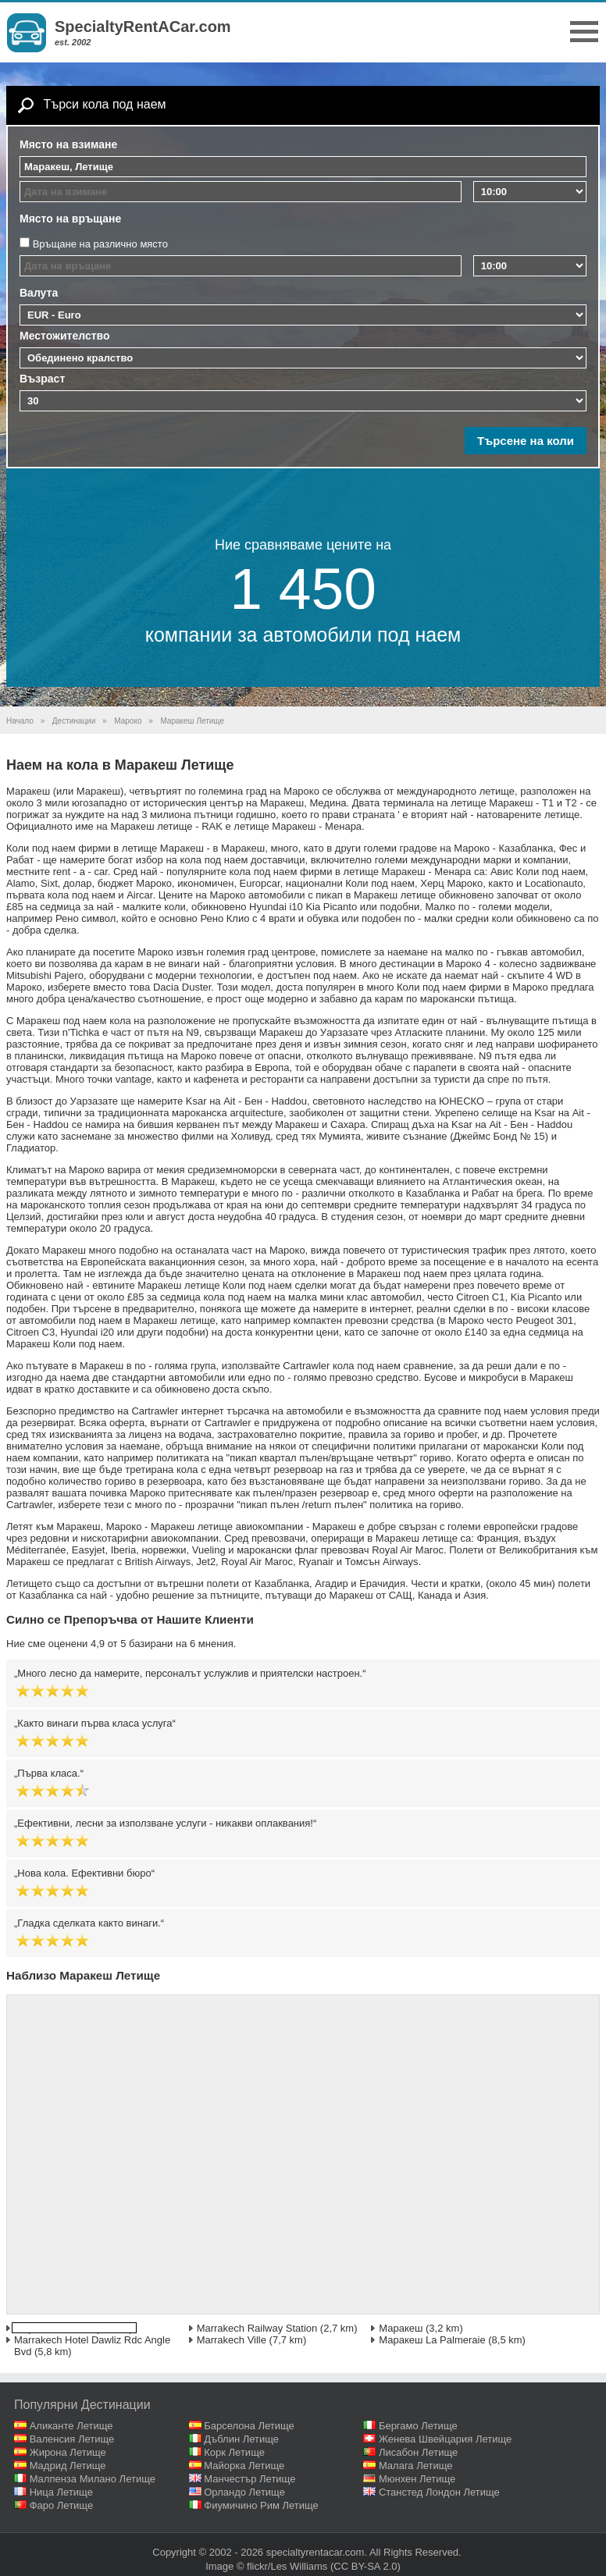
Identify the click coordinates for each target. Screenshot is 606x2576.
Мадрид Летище (68, 2465)
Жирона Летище (68, 2452)
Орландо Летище (244, 2492)
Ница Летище (61, 2492)
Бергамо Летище (418, 2426)
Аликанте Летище (71, 2426)
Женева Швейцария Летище (445, 2439)
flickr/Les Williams (287, 2566)
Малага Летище (416, 2465)
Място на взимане (68, 144)
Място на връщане (70, 218)
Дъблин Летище (241, 2439)
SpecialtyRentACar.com (143, 26)
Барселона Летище (249, 2426)
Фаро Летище (62, 2505)
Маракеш (400, 2328)
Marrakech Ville (231, 2340)
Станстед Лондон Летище (439, 2492)
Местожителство (65, 335)
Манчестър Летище (249, 2479)
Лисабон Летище (418, 2452)
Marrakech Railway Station (257, 2328)
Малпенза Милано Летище (92, 2479)
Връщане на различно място (100, 244)
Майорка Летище (244, 2465)
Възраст (42, 378)
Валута (39, 292)
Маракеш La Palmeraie (432, 2340)
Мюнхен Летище (417, 2479)
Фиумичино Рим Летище (261, 2505)
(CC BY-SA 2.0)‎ (365, 2566)
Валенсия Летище (72, 2439)
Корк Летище (234, 2452)
